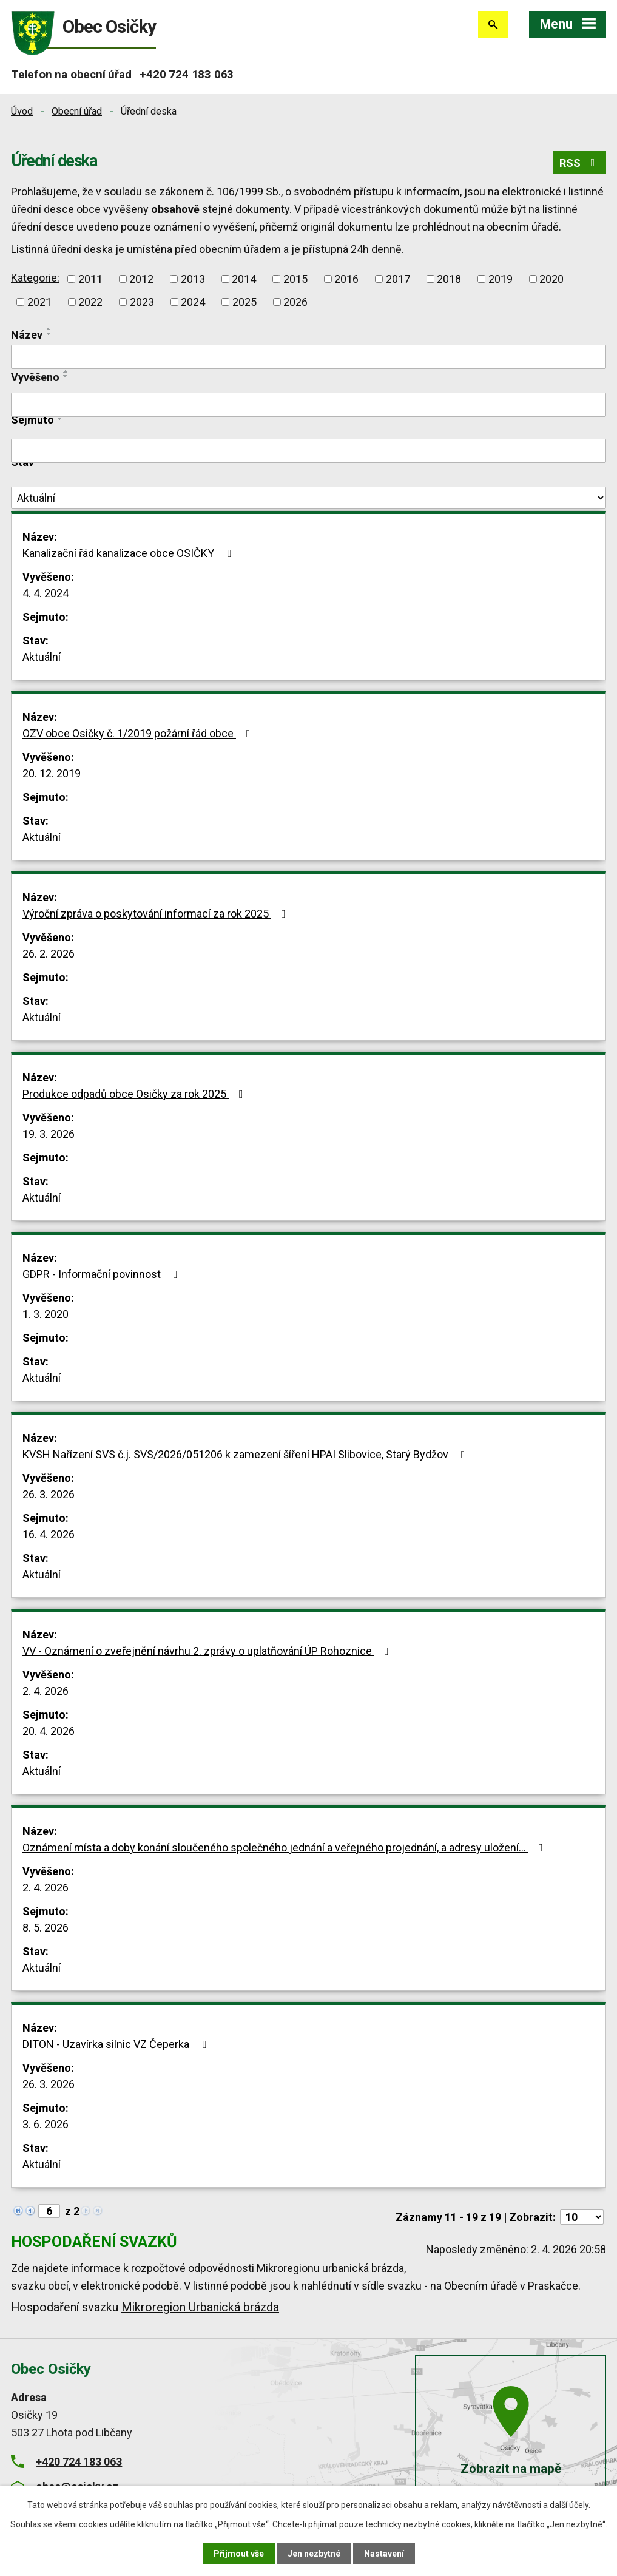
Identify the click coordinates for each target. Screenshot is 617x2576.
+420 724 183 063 (187, 74)
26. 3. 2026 (48, 1494)
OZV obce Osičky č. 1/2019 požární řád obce (138, 733)
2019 (500, 278)
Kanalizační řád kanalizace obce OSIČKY (129, 553)
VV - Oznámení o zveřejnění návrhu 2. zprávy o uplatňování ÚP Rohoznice (208, 1651)
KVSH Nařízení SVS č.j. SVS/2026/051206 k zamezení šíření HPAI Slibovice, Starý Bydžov (246, 1454)
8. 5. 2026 (45, 1927)
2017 (398, 278)
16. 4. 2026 (48, 1534)
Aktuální (41, 657)
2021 (39, 302)
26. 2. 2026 (48, 953)
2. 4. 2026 (45, 1691)
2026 (295, 302)
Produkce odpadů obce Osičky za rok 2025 (135, 1093)
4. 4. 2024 (45, 593)
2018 (449, 278)
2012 (141, 278)
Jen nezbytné (314, 2553)
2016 (346, 278)
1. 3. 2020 (45, 1314)
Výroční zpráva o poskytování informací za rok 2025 (156, 913)
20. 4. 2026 (48, 1731)
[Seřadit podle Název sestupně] (49, 333)
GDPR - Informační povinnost (102, 1274)
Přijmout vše (239, 2553)
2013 (193, 278)
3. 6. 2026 (45, 2124)
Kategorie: (35, 277)
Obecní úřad (77, 111)
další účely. (570, 2505)
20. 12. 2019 (51, 773)
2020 (551, 278)
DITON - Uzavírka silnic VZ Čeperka (116, 2044)
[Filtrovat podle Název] (308, 357)
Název (26, 334)
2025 (244, 302)
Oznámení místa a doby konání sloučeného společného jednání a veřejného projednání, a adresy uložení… (285, 1847)
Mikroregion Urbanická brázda (200, 2307)
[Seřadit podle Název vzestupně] (49, 328)
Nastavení (384, 2553)
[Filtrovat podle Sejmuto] (308, 451)
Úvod (22, 111)
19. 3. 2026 (48, 1133)
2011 (90, 278)
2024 (193, 302)
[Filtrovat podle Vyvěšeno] (308, 405)
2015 (295, 278)
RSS (579, 163)
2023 (142, 302)
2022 (90, 302)
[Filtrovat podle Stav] (308, 498)
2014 (244, 278)
